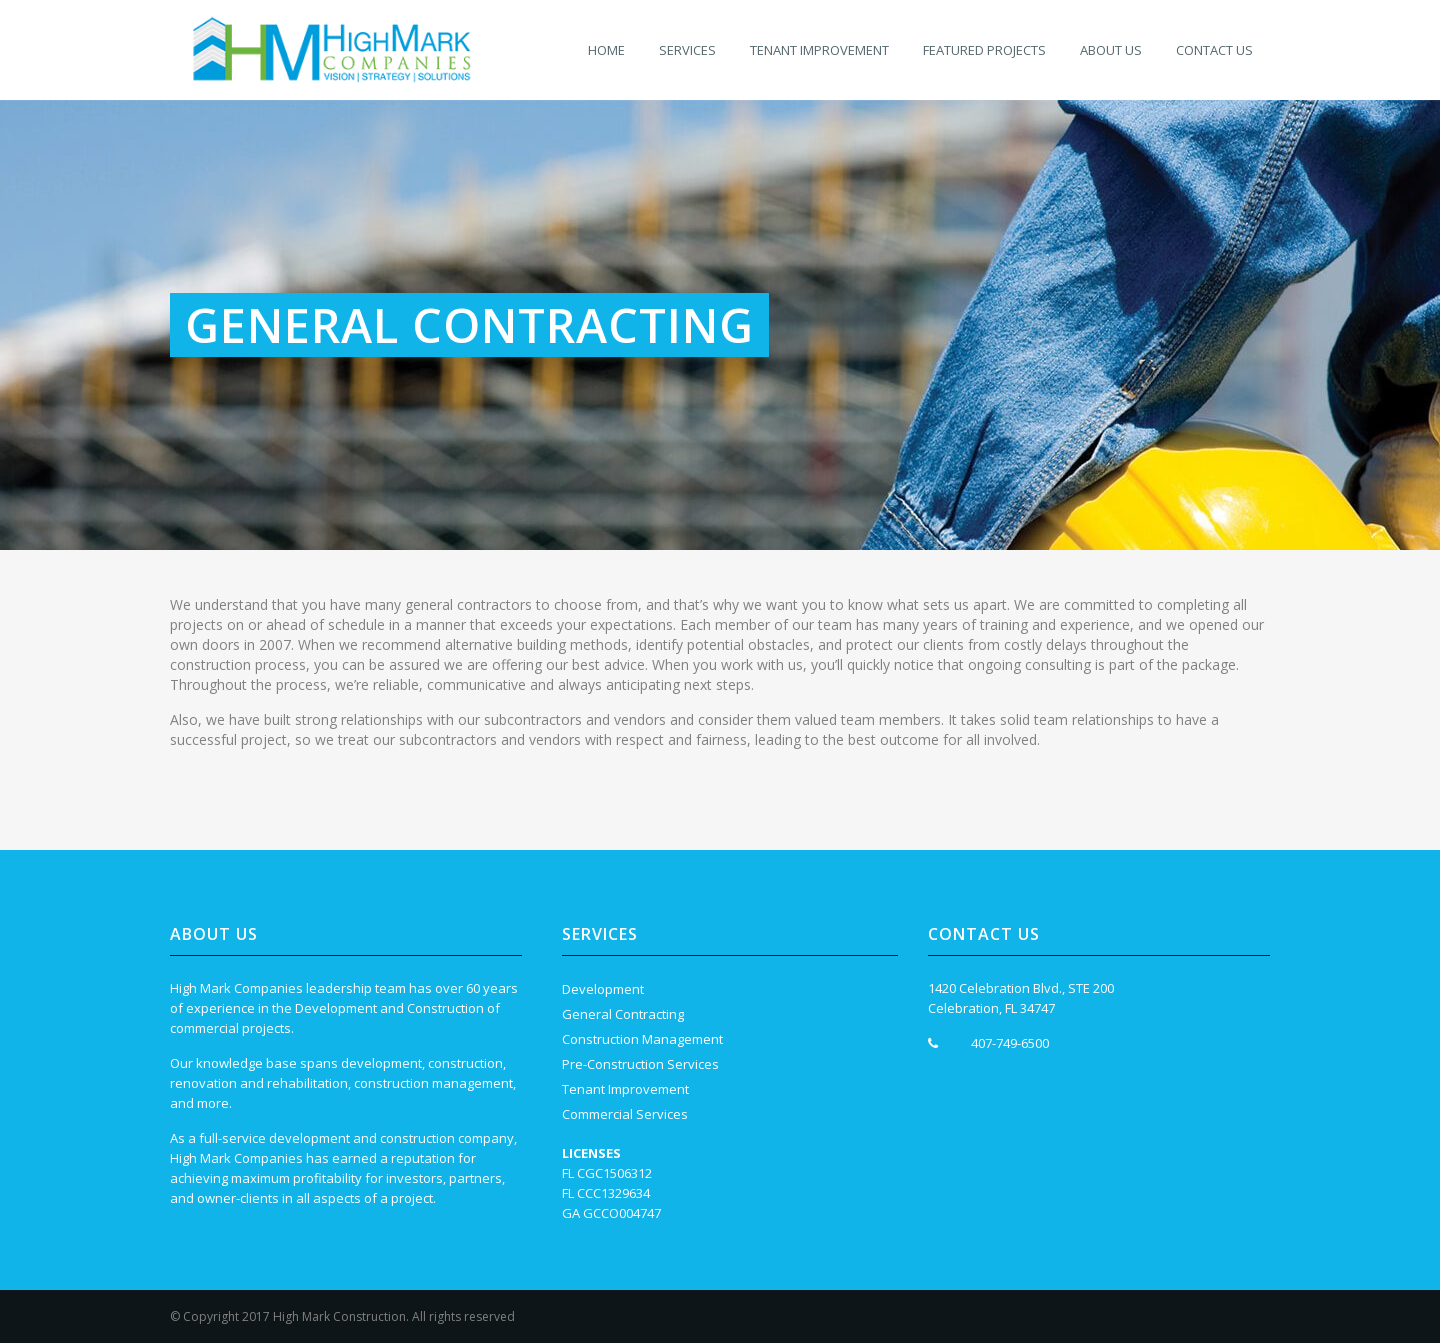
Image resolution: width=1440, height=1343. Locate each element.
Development (603, 989)
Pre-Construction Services (640, 1064)
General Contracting (623, 1014)
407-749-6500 (1010, 1043)
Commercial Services (625, 1114)
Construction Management (642, 1039)
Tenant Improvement (625, 1089)
